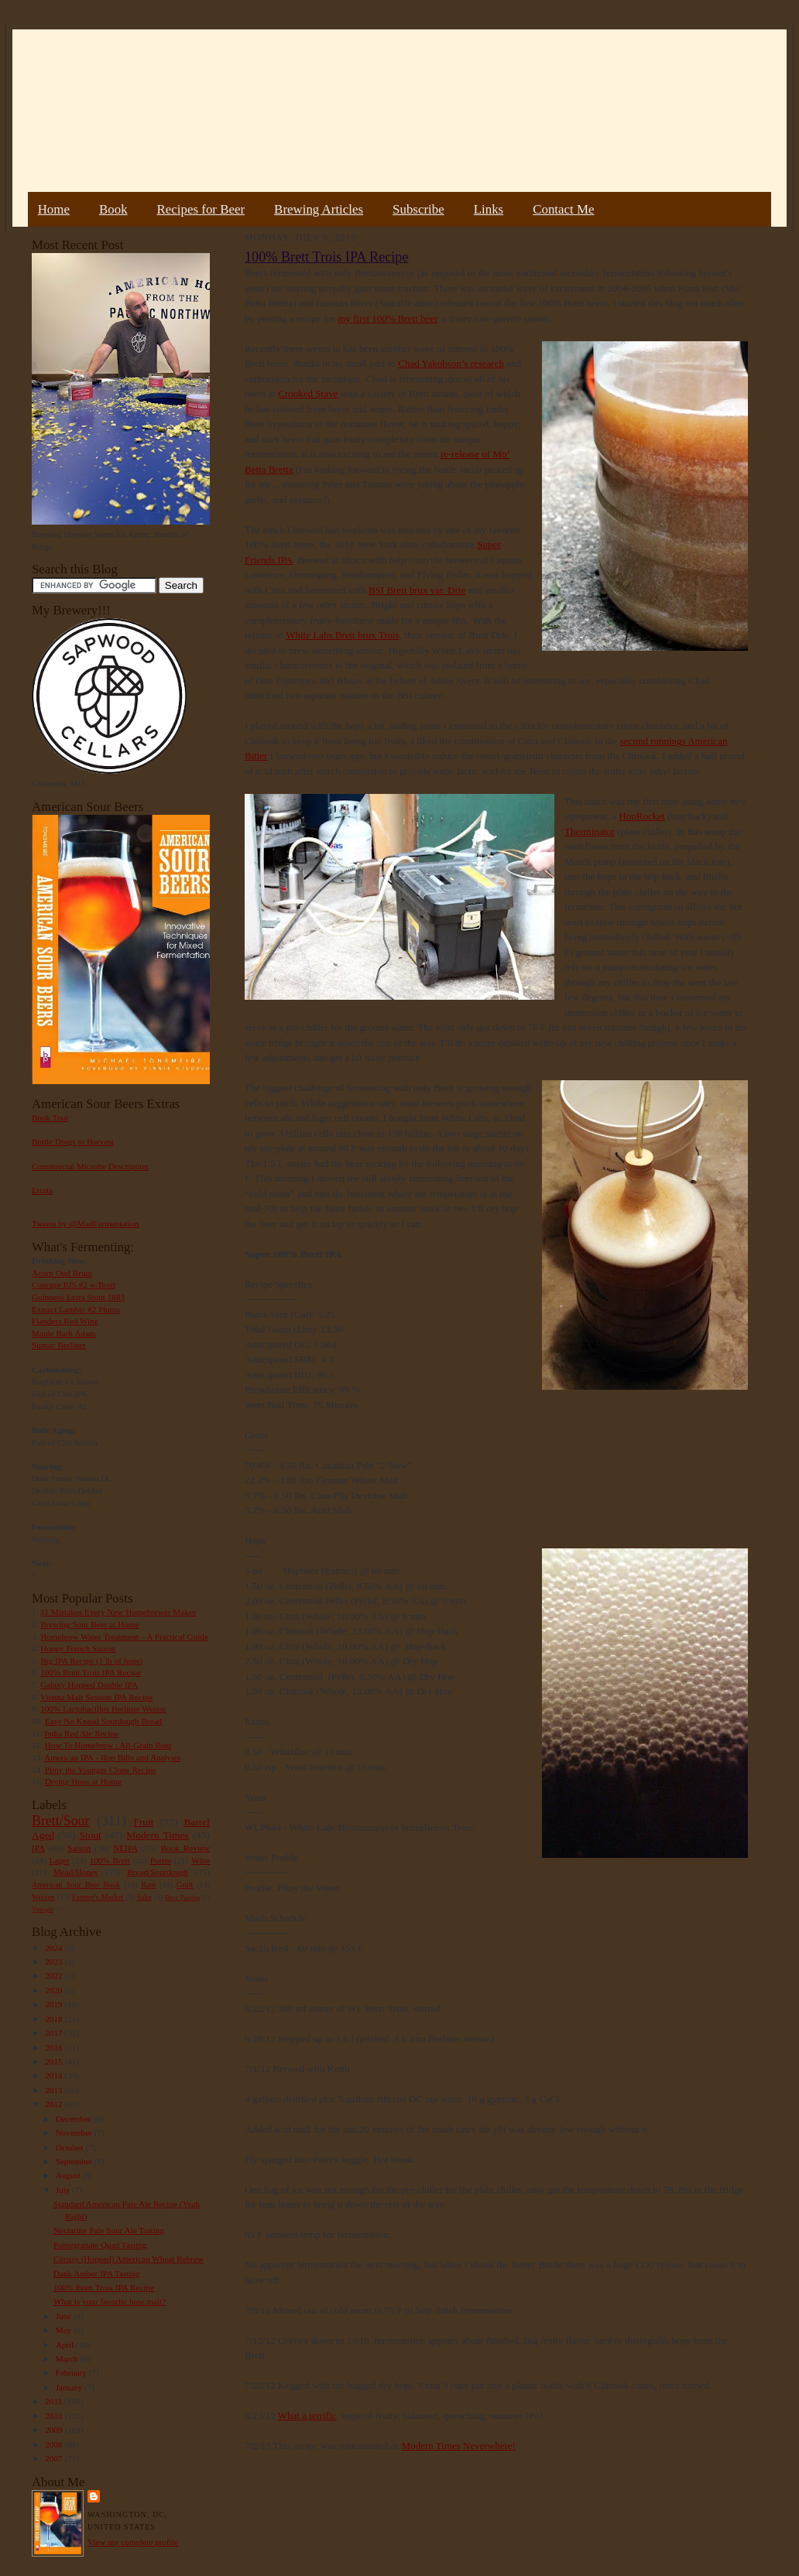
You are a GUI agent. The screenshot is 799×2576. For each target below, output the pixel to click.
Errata (42, 1190)
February (72, 2372)
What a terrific (307, 2415)
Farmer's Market (97, 1897)
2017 (54, 2032)
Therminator (589, 831)
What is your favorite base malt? (109, 2301)
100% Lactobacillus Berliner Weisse (103, 1708)
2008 (54, 2444)
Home (54, 209)
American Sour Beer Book (76, 1884)
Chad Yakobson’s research (451, 363)
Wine (200, 1860)
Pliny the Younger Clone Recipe (100, 1769)
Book (113, 209)
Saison (79, 1847)
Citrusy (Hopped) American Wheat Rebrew (128, 2258)
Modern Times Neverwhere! (459, 2445)
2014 (54, 2075)
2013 (54, 2090)
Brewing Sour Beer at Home (89, 1624)
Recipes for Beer (201, 209)
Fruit (143, 1822)
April (66, 2344)
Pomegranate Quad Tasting (100, 2244)
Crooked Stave (308, 393)
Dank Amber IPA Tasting (96, 2273)
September (75, 2161)
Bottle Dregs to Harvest (73, 1141)
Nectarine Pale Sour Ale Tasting (108, 2230)
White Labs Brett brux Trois (343, 635)
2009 (54, 2429)
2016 (54, 2047)
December (75, 2118)
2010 (54, 2415)
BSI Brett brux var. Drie (417, 590)
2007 (54, 2458)
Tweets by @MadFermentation (85, 1223)
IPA (38, 1847)
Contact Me (563, 209)
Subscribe (418, 209)
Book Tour (50, 1117)
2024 (54, 1947)
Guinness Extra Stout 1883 (78, 1297)
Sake (145, 1897)
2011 (54, 2401)
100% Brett (110, 1860)
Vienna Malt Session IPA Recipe (96, 1697)
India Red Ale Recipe (81, 1733)
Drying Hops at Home (83, 1781)
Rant (148, 1884)
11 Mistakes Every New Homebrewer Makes (118, 1611)
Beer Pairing (182, 1897)
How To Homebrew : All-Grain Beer (108, 1745)
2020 (54, 1990)
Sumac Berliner (59, 1345)
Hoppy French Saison (77, 1648)
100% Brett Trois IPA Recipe (90, 1672)
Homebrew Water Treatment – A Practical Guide (124, 1636)
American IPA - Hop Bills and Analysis (112, 1757)
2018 (54, 2019)
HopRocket (641, 816)
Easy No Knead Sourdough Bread (103, 1721)
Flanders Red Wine (65, 1321)
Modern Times (157, 1835)
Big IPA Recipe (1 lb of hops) (91, 1660)
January (70, 2387)
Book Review (185, 1847)
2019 (54, 2004)
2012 (54, 2104)
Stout (90, 1835)
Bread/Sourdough (157, 1871)
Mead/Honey (75, 1871)
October (71, 2147)
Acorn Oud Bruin (62, 1273)
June (65, 2316)
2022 (54, 1975)
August (69, 2175)
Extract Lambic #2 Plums (76, 1309)
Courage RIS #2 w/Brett (73, 1284)
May (65, 2330)
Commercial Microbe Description (90, 1166)
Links (488, 209)
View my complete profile (132, 2542)
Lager (59, 1860)
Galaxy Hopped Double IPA (89, 1684)
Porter (160, 1860)
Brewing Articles (318, 209)
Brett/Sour (60, 1821)
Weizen (43, 1897)
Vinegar (42, 1909)
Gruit (185, 1884)
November (75, 2132)
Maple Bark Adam (64, 1333)
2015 (54, 2061)
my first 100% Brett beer (387, 318)
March (68, 2358)
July (64, 2190)
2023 (54, 1961)
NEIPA (125, 1847)
